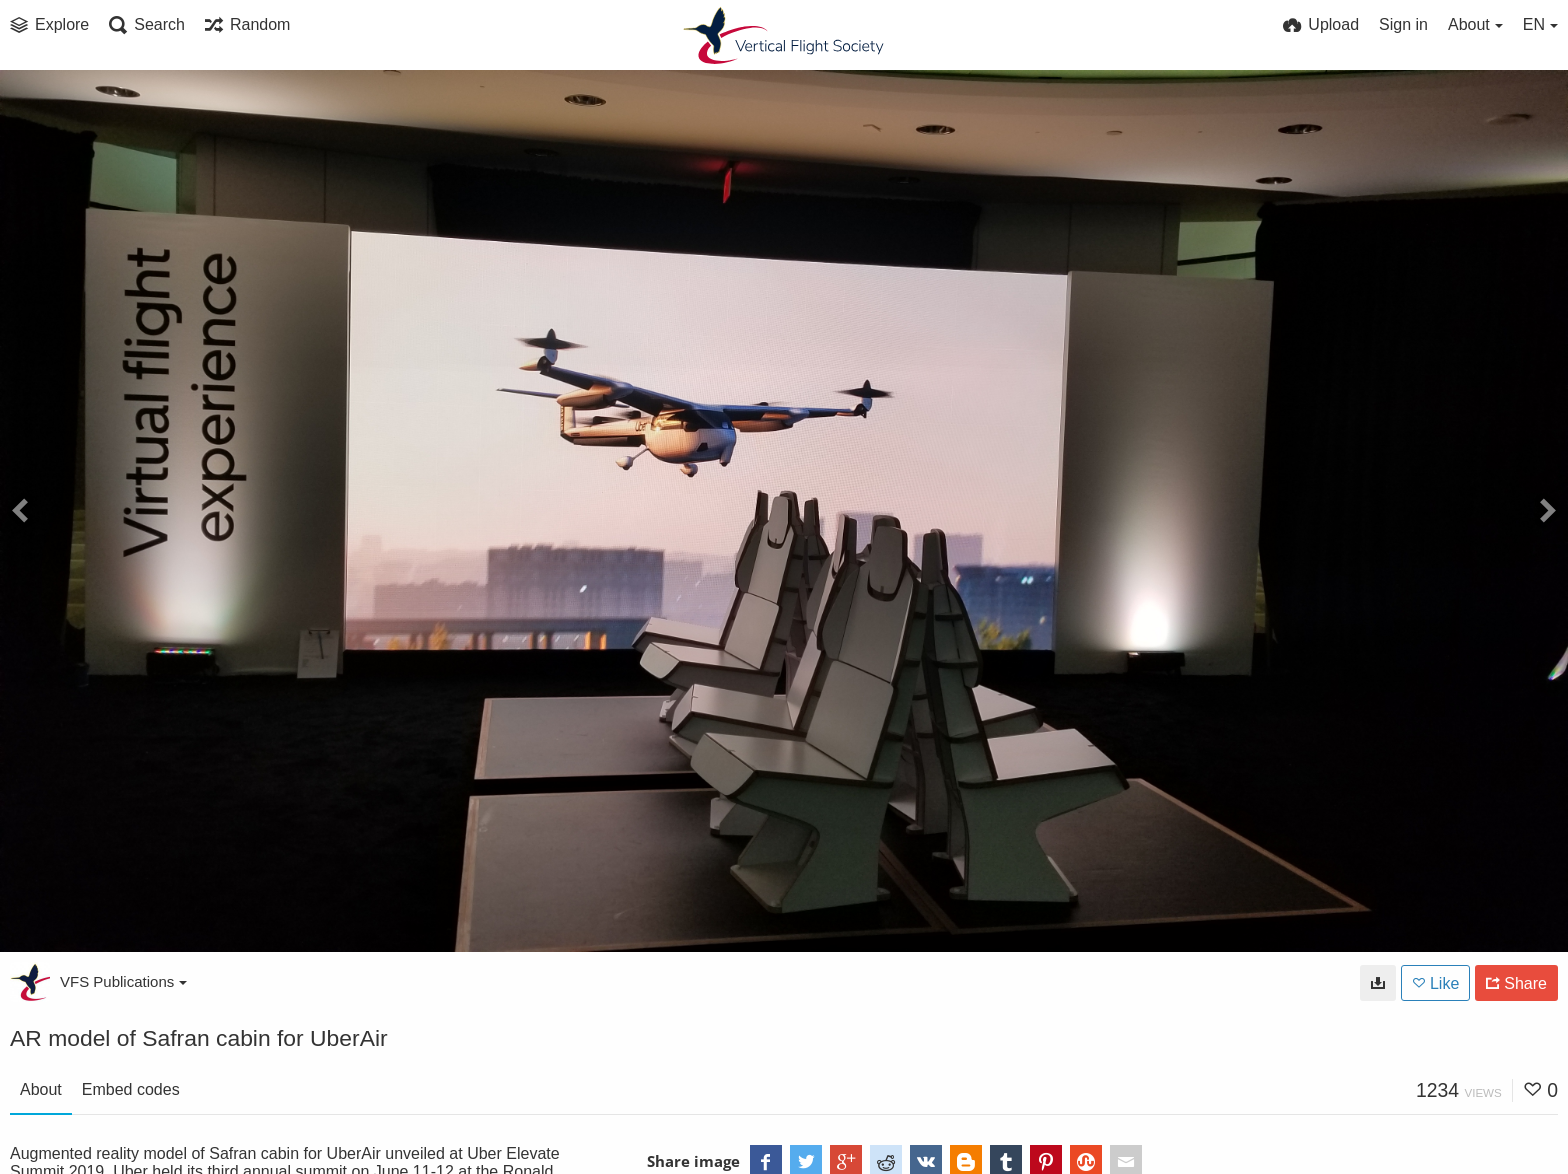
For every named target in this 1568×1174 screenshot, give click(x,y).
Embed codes (131, 1089)
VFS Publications (123, 981)
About (41, 1089)
